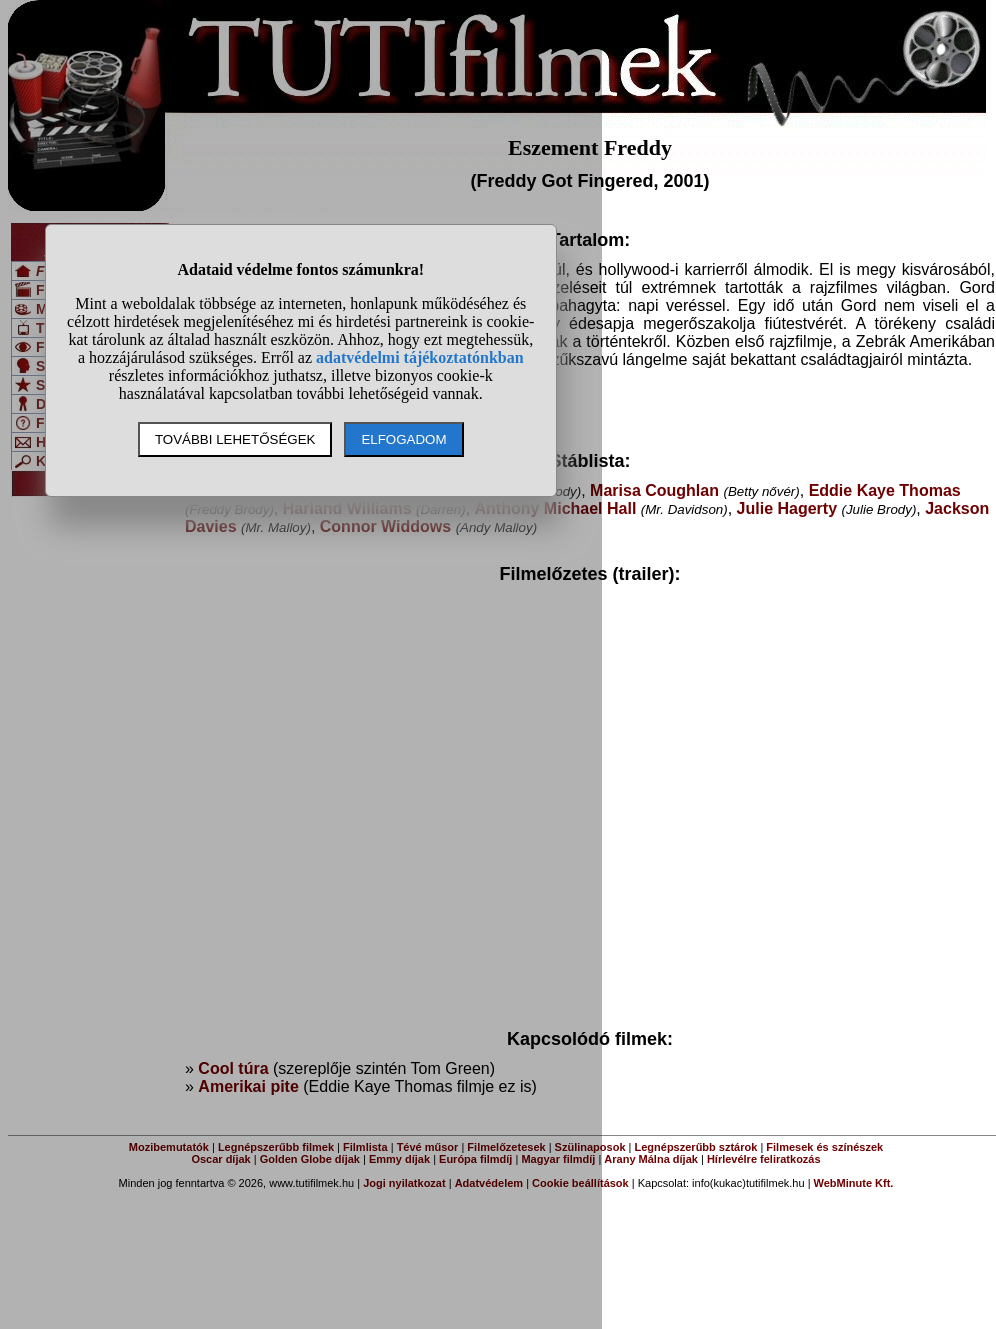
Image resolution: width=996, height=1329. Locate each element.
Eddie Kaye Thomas (885, 490)
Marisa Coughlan (654, 490)
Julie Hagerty (787, 508)
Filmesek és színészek (824, 1147)
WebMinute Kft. (854, 1183)
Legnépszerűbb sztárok (696, 1147)
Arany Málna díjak (651, 1159)
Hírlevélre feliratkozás (764, 1159)
